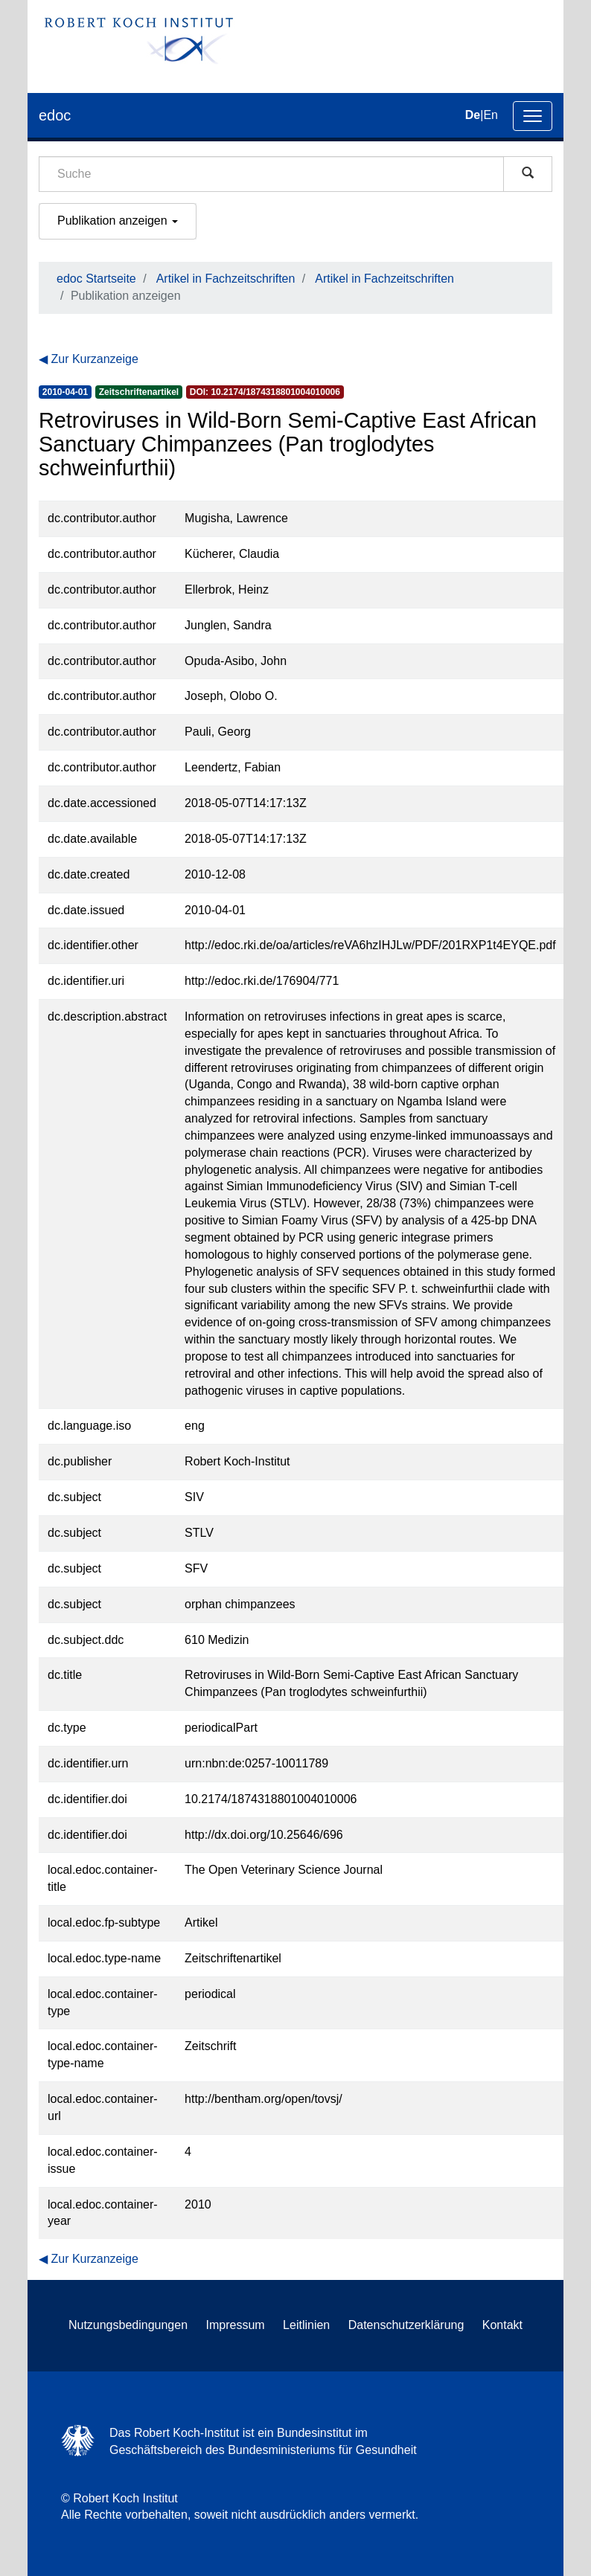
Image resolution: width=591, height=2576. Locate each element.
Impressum (235, 2325)
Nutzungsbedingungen (128, 2325)
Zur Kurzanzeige (94, 359)
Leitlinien (306, 2325)
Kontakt (502, 2325)
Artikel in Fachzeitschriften (226, 278)
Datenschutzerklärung (406, 2325)
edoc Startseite (96, 278)
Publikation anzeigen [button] (117, 220)
